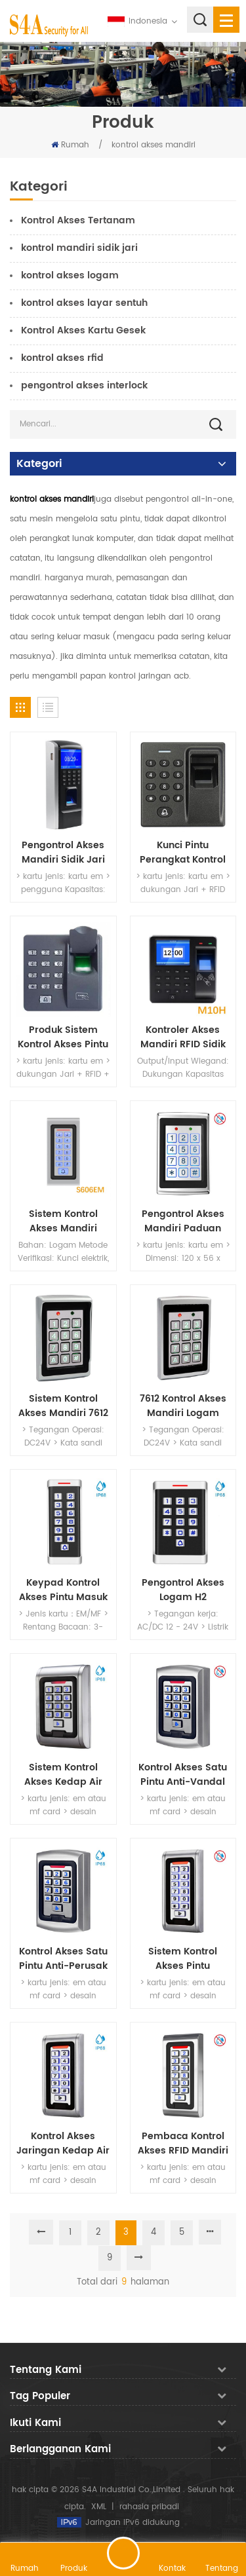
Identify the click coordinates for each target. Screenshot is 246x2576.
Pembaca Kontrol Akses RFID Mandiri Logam (183, 2143)
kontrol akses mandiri (153, 145)
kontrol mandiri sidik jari (79, 247)
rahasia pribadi (149, 2507)
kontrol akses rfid (62, 357)
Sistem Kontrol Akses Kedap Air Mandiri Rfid (63, 1775)
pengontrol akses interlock (84, 385)
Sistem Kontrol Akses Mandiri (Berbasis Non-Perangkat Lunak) (63, 1221)
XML (98, 2507)
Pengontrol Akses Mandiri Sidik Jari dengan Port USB (63, 852)
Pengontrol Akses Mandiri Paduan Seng (183, 1221)
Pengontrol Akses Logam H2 (183, 1590)
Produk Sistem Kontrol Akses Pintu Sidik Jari (63, 1037)
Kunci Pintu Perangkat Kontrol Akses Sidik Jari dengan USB (183, 852)
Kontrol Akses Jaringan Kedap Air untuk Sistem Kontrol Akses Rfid (63, 2143)
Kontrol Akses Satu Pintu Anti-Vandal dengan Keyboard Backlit (182, 1775)
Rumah (70, 145)
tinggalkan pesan (123, 2553)
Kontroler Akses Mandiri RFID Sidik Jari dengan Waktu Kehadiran (182, 1037)
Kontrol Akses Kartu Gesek (83, 330)
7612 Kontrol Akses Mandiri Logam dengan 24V (183, 1406)
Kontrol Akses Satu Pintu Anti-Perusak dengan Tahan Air (63, 1959)
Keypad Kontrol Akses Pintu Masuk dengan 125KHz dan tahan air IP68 (63, 1590)
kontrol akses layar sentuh (84, 302)
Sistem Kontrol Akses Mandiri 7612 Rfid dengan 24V (63, 1406)
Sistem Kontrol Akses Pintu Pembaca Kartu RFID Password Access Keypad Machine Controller (183, 1959)
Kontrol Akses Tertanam (78, 220)
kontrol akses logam (70, 275)
